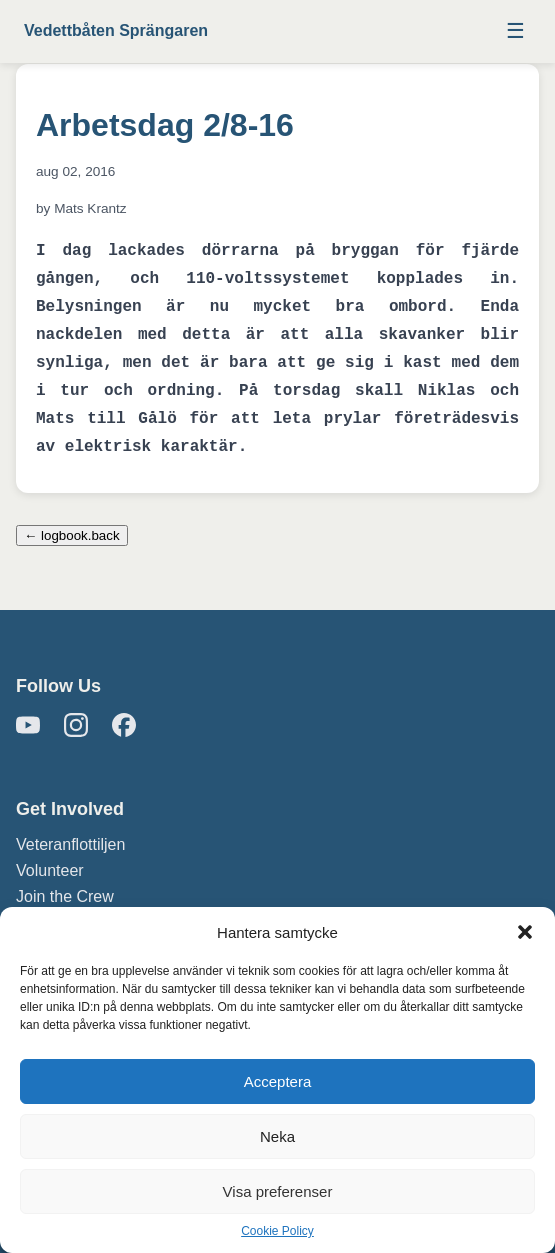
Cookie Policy (277, 1231)
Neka (277, 1136)
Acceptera (278, 1081)
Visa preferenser (278, 1191)
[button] (525, 932)
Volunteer (50, 870)
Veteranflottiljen (70, 844)
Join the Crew (65, 896)
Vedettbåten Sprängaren (116, 30)
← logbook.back (72, 535)
